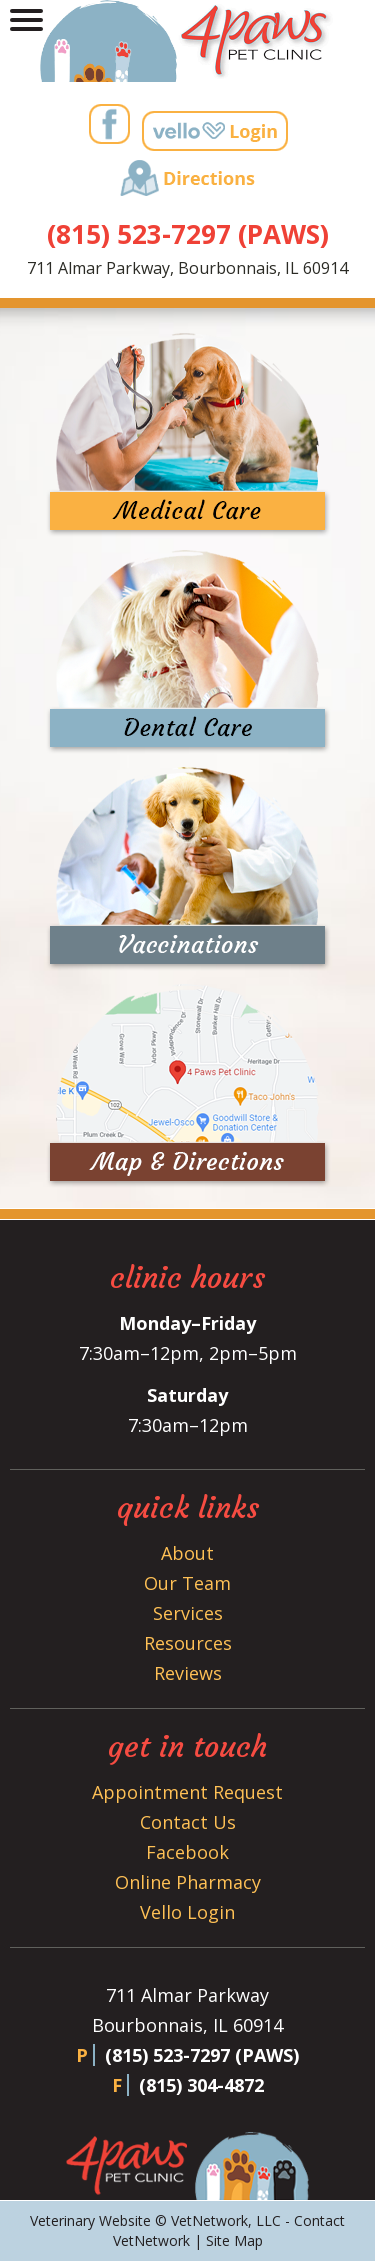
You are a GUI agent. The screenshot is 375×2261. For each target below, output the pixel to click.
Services (188, 1613)
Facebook (187, 1852)
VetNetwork (209, 2220)
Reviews (188, 1673)
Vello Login (187, 1912)
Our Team (187, 1583)
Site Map (234, 2240)
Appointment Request (187, 1792)
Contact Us (188, 1822)
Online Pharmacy (188, 1882)
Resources (188, 1643)
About (187, 1553)
